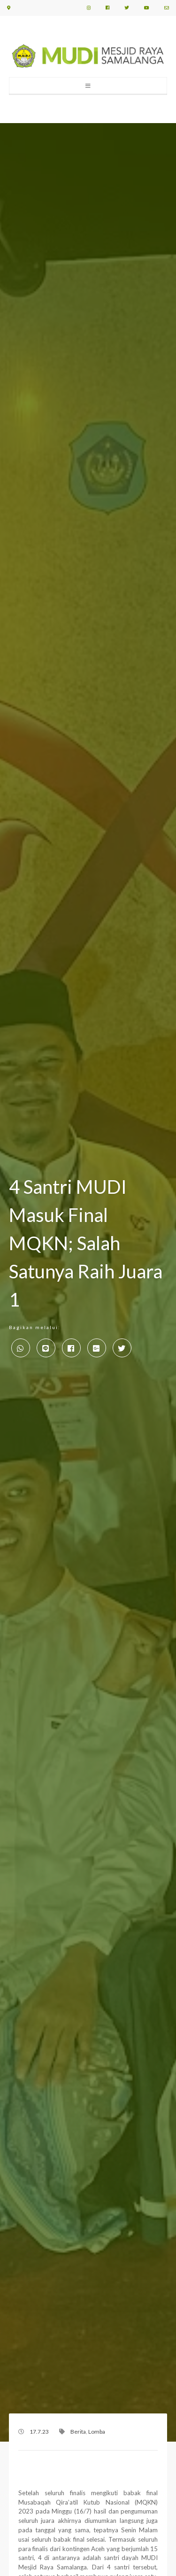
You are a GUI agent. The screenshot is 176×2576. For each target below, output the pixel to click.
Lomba (96, 2431)
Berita (78, 2431)
